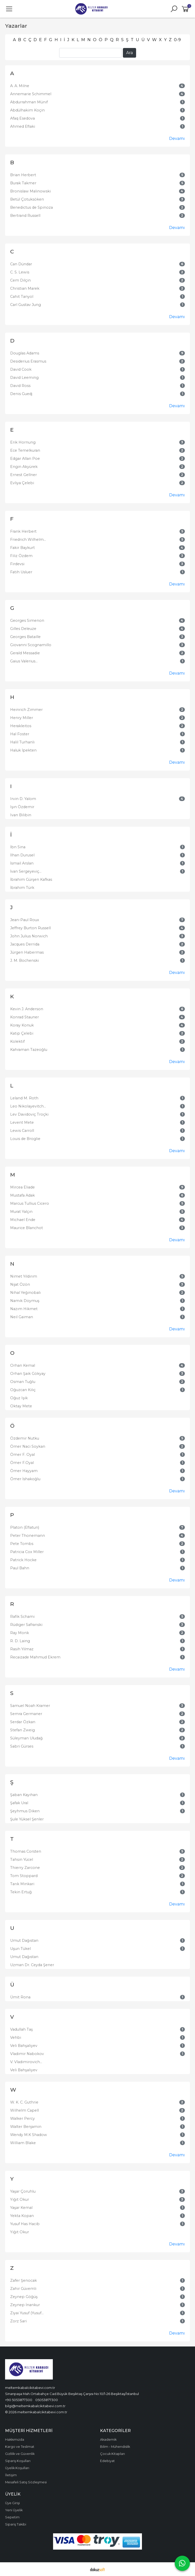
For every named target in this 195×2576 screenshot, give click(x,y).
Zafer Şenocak (23, 2280)
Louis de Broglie (25, 1138)
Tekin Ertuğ (21, 1892)
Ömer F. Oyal (22, 1454)
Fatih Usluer (21, 572)
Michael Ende (22, 1219)
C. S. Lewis (19, 272)
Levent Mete (22, 1122)
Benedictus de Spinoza (31, 207)
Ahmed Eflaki (22, 126)
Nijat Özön (20, 1284)
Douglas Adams (24, 353)
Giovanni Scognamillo (30, 645)
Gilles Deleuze (23, 628)
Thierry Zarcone (25, 1867)
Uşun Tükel (20, 1948)
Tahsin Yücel (21, 1859)
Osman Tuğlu (22, 1381)
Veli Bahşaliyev (23, 2045)
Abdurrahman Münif (29, 102)
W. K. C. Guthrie (24, 2102)
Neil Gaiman (21, 1317)
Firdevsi (17, 564)
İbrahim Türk (22, 887)
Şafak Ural (19, 1803)
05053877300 (46, 2400)
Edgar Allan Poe (25, 458)
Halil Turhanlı (22, 742)
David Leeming (24, 377)
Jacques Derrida (24, 944)
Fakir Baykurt (22, 547)
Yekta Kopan (22, 2215)
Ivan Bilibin (20, 815)
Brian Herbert (23, 175)
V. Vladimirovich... (26, 2062)
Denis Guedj (21, 394)
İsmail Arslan (22, 863)
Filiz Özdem (21, 555)
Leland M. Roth (24, 1098)
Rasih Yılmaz (22, 1649)
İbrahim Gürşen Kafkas (31, 879)
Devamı (177, 138)
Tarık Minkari (22, 1884)
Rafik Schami (22, 1616)
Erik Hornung (23, 442)
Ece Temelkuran (25, 450)
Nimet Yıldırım (23, 1276)
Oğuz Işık (19, 1398)
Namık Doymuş (24, 1300)
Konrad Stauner (24, 1017)
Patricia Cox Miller (27, 1552)
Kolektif (17, 1041)
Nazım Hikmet (24, 1309)
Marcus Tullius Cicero (29, 1203)
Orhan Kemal (22, 1365)
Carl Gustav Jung (25, 304)
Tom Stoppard (24, 1875)
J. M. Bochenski (24, 960)
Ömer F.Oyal (22, 1462)
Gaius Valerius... (24, 661)
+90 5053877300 (18, 2400)
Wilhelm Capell (24, 2110)
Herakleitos (20, 726)
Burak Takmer (23, 183)
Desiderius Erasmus (28, 361)
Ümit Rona (20, 1997)
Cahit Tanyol (21, 296)
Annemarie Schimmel (30, 94)
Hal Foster (19, 734)
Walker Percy (22, 2118)
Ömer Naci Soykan (27, 1446)
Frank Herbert (23, 531)
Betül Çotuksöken (27, 199)
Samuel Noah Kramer (30, 1705)
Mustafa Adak (22, 1195)
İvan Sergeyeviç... (25, 871)
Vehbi (15, 2037)
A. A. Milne (19, 86)
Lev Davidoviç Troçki (29, 1114)
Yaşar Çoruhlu (23, 2191)
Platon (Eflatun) (24, 1527)
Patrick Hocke (23, 1560)
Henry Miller (21, 717)
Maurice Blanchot (26, 1228)
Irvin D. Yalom (23, 798)
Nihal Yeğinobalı (25, 1292)
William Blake (23, 2143)
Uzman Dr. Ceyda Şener (32, 1965)
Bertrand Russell (25, 215)
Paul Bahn (19, 1568)
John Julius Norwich (29, 936)
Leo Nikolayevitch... (28, 1106)
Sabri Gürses (21, 1746)
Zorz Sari (18, 2321)
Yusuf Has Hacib (25, 2224)
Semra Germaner (26, 1713)
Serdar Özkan (22, 1722)
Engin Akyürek (24, 466)
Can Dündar (21, 264)
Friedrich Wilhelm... (28, 539)
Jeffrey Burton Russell (30, 928)
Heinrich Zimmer (26, 709)
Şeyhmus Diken (25, 1811)
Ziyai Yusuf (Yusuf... (27, 2313)
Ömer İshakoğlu (25, 1479)
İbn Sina (17, 847)
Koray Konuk (22, 1025)
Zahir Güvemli (23, 2288)
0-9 (177, 39)
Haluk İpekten (23, 750)
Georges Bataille (25, 636)
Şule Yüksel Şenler (27, 1819)
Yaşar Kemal (21, 2207)
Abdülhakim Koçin (27, 110)
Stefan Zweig (22, 1730)
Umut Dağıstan (24, 1940)
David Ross (20, 385)
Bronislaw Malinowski (30, 191)
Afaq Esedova (22, 118)
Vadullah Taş (21, 2029)
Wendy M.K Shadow (28, 2134)
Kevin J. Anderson (26, 1009)
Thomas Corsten (25, 1851)
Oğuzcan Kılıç (23, 1390)
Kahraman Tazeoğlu (28, 1049)
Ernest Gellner (23, 474)
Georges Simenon (27, 620)
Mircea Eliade (22, 1187)
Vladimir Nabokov (27, 2053)
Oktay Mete (21, 1406)
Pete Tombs (21, 1543)
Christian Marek (24, 288)
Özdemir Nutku (24, 1438)
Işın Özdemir (22, 807)
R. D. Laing (20, 1641)
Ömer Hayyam (24, 1471)
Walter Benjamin (25, 2126)
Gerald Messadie (25, 653)
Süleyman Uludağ (26, 1738)
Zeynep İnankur (25, 2305)
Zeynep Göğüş (24, 2296)
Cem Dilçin (20, 280)
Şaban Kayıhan (24, 1794)
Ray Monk (19, 1633)
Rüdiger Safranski (26, 1624)
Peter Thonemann (27, 1535)
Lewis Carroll (22, 1130)
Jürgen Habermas (27, 952)
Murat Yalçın (21, 1211)
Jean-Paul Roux (24, 920)
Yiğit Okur (19, 2199)
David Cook (20, 369)
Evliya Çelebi (22, 483)
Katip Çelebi (21, 1033)
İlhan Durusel (22, 855)
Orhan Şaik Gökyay (27, 1373)
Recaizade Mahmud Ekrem (35, 1657)
